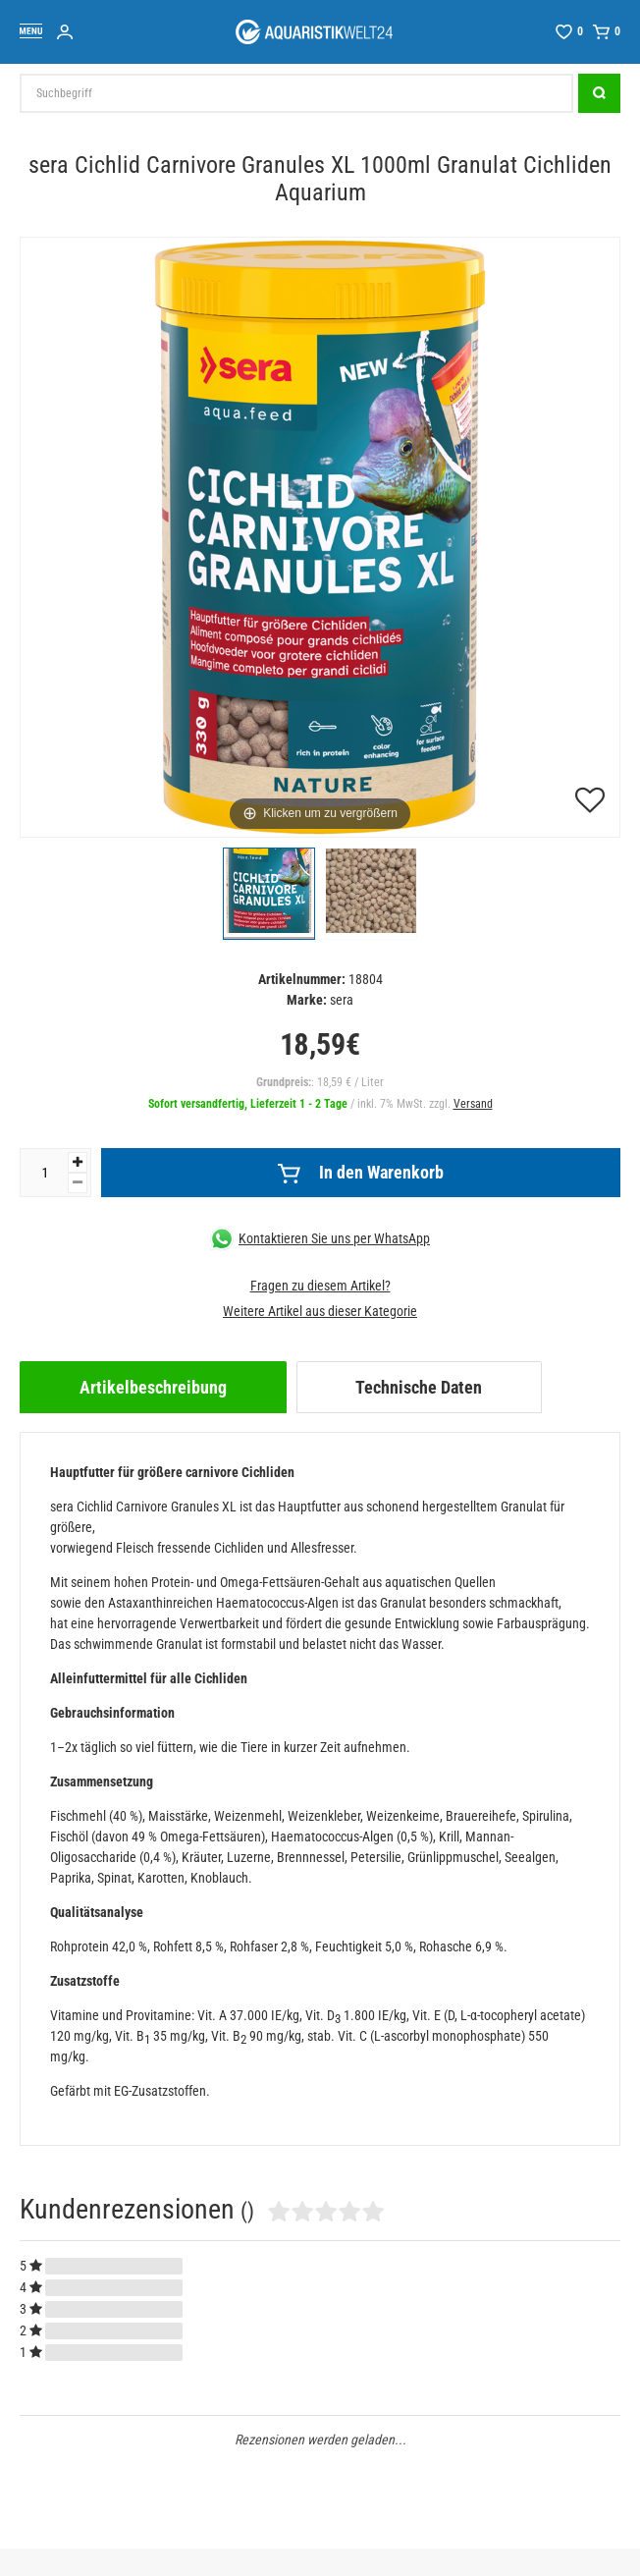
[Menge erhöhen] (77, 1162)
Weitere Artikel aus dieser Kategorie (320, 1311)
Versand (473, 1104)
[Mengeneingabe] (44, 1172)
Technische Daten (418, 1387)
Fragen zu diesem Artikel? (320, 1285)
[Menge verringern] (77, 1183)
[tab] (153, 1387)
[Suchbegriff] (296, 93)
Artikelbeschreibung (153, 1387)
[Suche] (599, 93)
